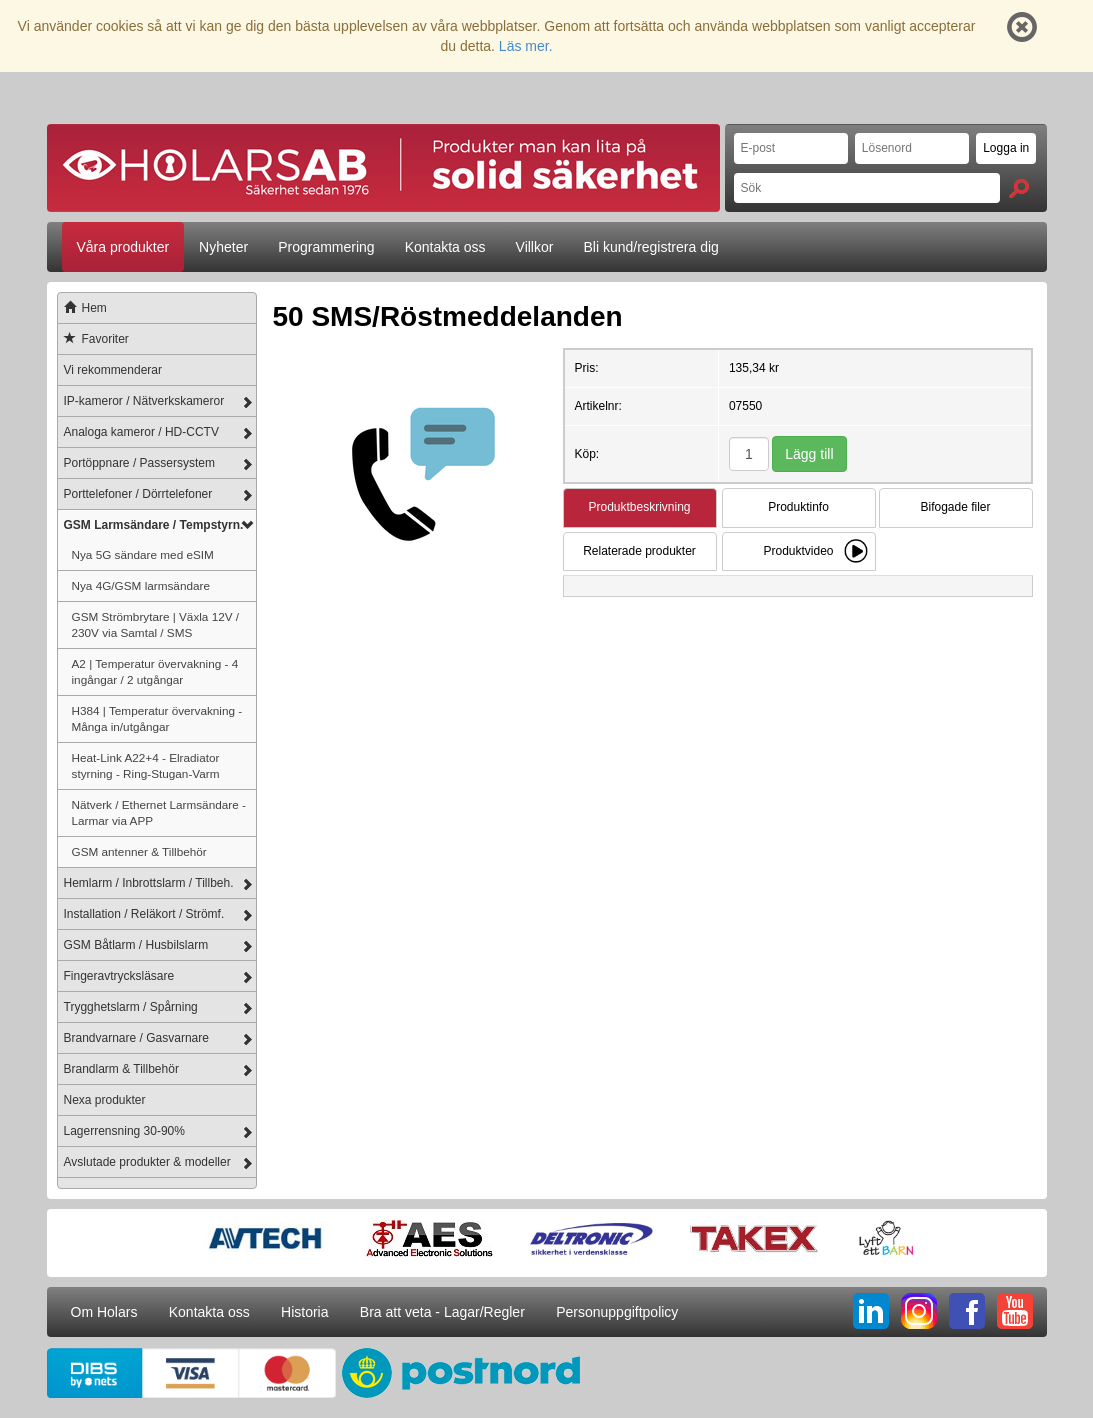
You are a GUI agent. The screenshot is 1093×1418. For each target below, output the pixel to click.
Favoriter (93, 339)
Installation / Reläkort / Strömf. (144, 914)
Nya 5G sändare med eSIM (143, 554)
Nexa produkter (105, 1100)
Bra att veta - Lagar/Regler (442, 1312)
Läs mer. (526, 46)
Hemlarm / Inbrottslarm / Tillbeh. (149, 883)
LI (871, 1311)
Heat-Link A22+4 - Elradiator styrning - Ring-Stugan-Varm (146, 765)
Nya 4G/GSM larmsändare (141, 585)
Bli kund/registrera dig (650, 247)
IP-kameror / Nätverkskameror (144, 401)
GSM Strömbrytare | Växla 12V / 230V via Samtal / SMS (156, 624)
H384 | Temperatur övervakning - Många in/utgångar (157, 718)
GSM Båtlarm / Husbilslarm (136, 945)
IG (919, 1311)
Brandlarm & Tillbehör (121, 1069)
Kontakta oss (445, 247)
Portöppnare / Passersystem (139, 463)
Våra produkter (123, 247)
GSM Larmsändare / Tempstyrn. (154, 525)
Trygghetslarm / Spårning (131, 1007)
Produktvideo (798, 551)
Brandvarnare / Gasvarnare (136, 1038)
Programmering (326, 247)
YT (1015, 1311)
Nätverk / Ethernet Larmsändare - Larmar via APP (159, 812)
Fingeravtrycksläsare (119, 976)
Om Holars (104, 1312)
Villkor (535, 247)
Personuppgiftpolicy (617, 1312)
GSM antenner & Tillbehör (139, 851)
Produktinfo (798, 507)
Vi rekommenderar (113, 370)
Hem (82, 308)
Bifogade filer (955, 507)
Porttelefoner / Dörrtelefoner (138, 494)
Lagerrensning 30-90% (124, 1131)
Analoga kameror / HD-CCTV (141, 432)
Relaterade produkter (639, 551)
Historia (304, 1312)
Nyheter (223, 247)
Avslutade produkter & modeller (147, 1162)
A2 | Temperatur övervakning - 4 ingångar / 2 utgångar (155, 671)
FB (967, 1311)
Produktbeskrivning (639, 507)
